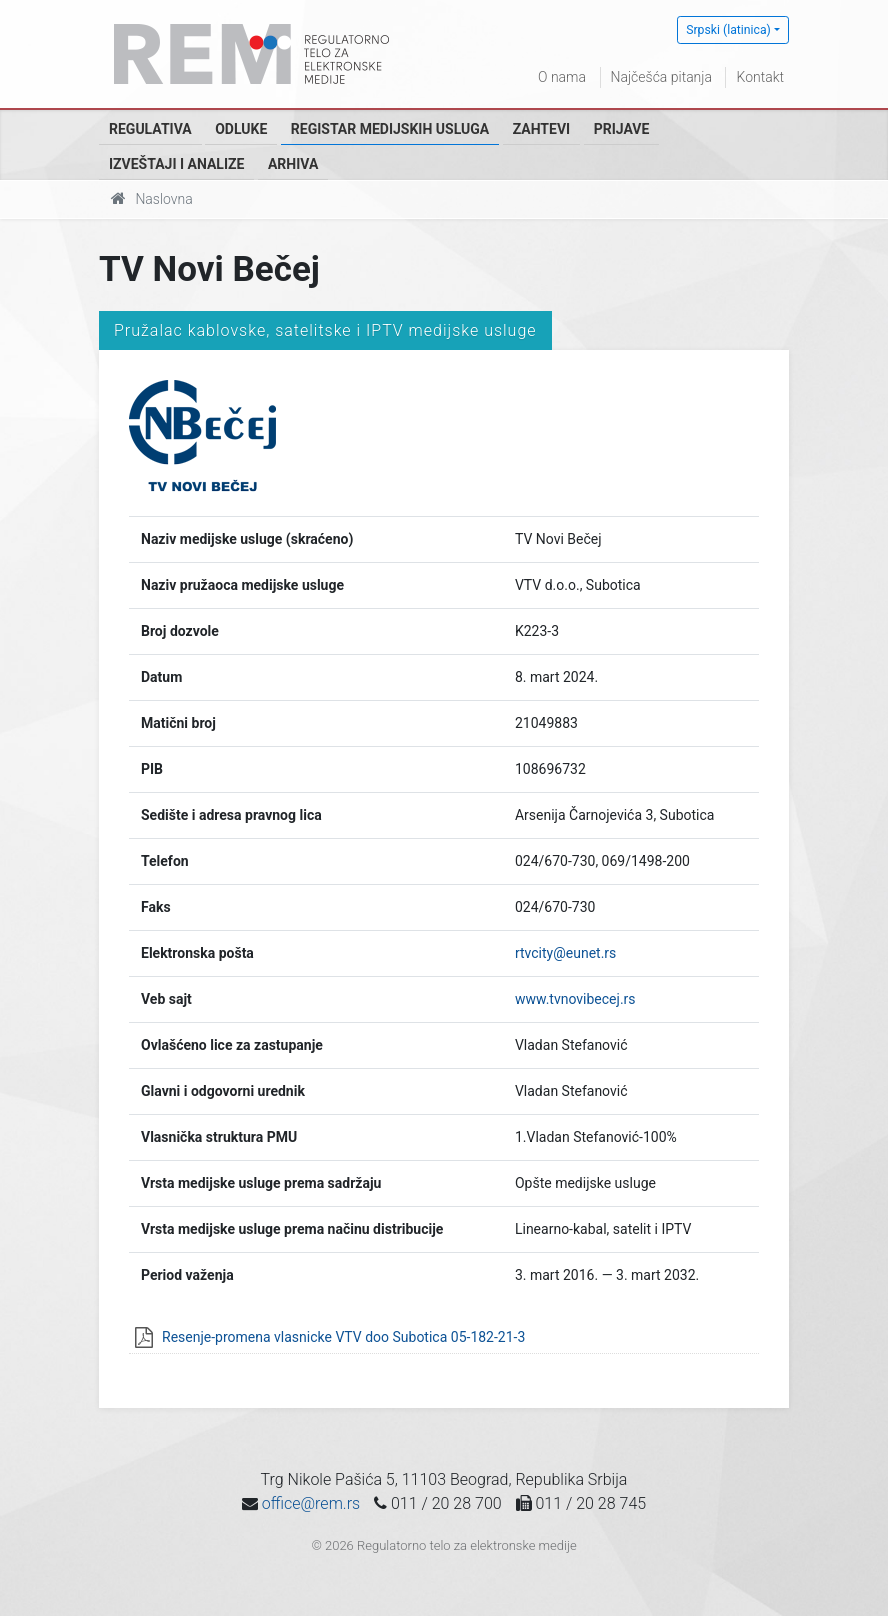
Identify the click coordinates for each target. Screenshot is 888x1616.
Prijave (622, 129)
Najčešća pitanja (661, 77)
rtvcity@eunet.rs (565, 953)
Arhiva (293, 164)
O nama (562, 77)
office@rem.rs (311, 1503)
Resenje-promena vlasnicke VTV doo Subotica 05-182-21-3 (343, 1337)
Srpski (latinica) (728, 30)
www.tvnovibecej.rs (575, 999)
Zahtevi (541, 129)
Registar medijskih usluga (390, 129)
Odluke (241, 129)
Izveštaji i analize (176, 164)
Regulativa (150, 129)
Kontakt (760, 77)
